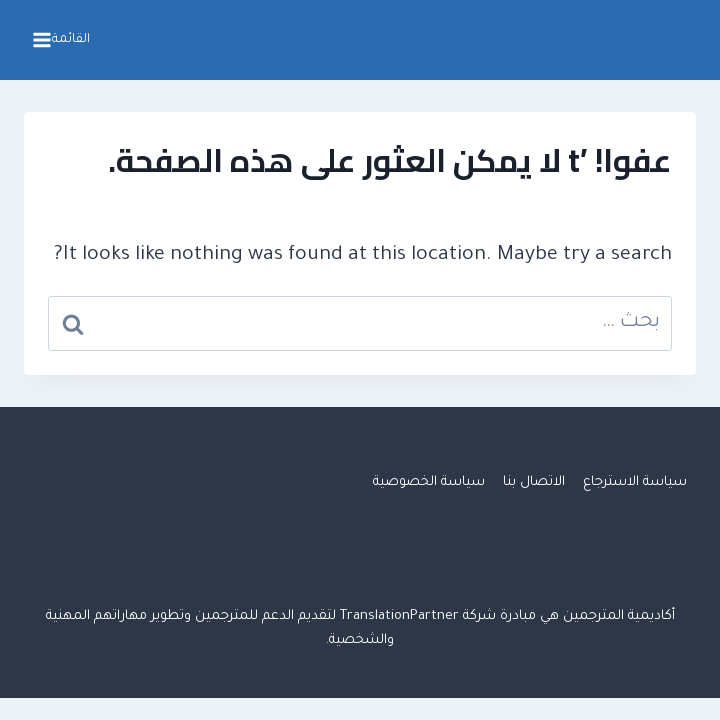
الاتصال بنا (534, 482)
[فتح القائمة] (64, 40)
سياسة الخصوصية (429, 482)
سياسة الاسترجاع (635, 482)
